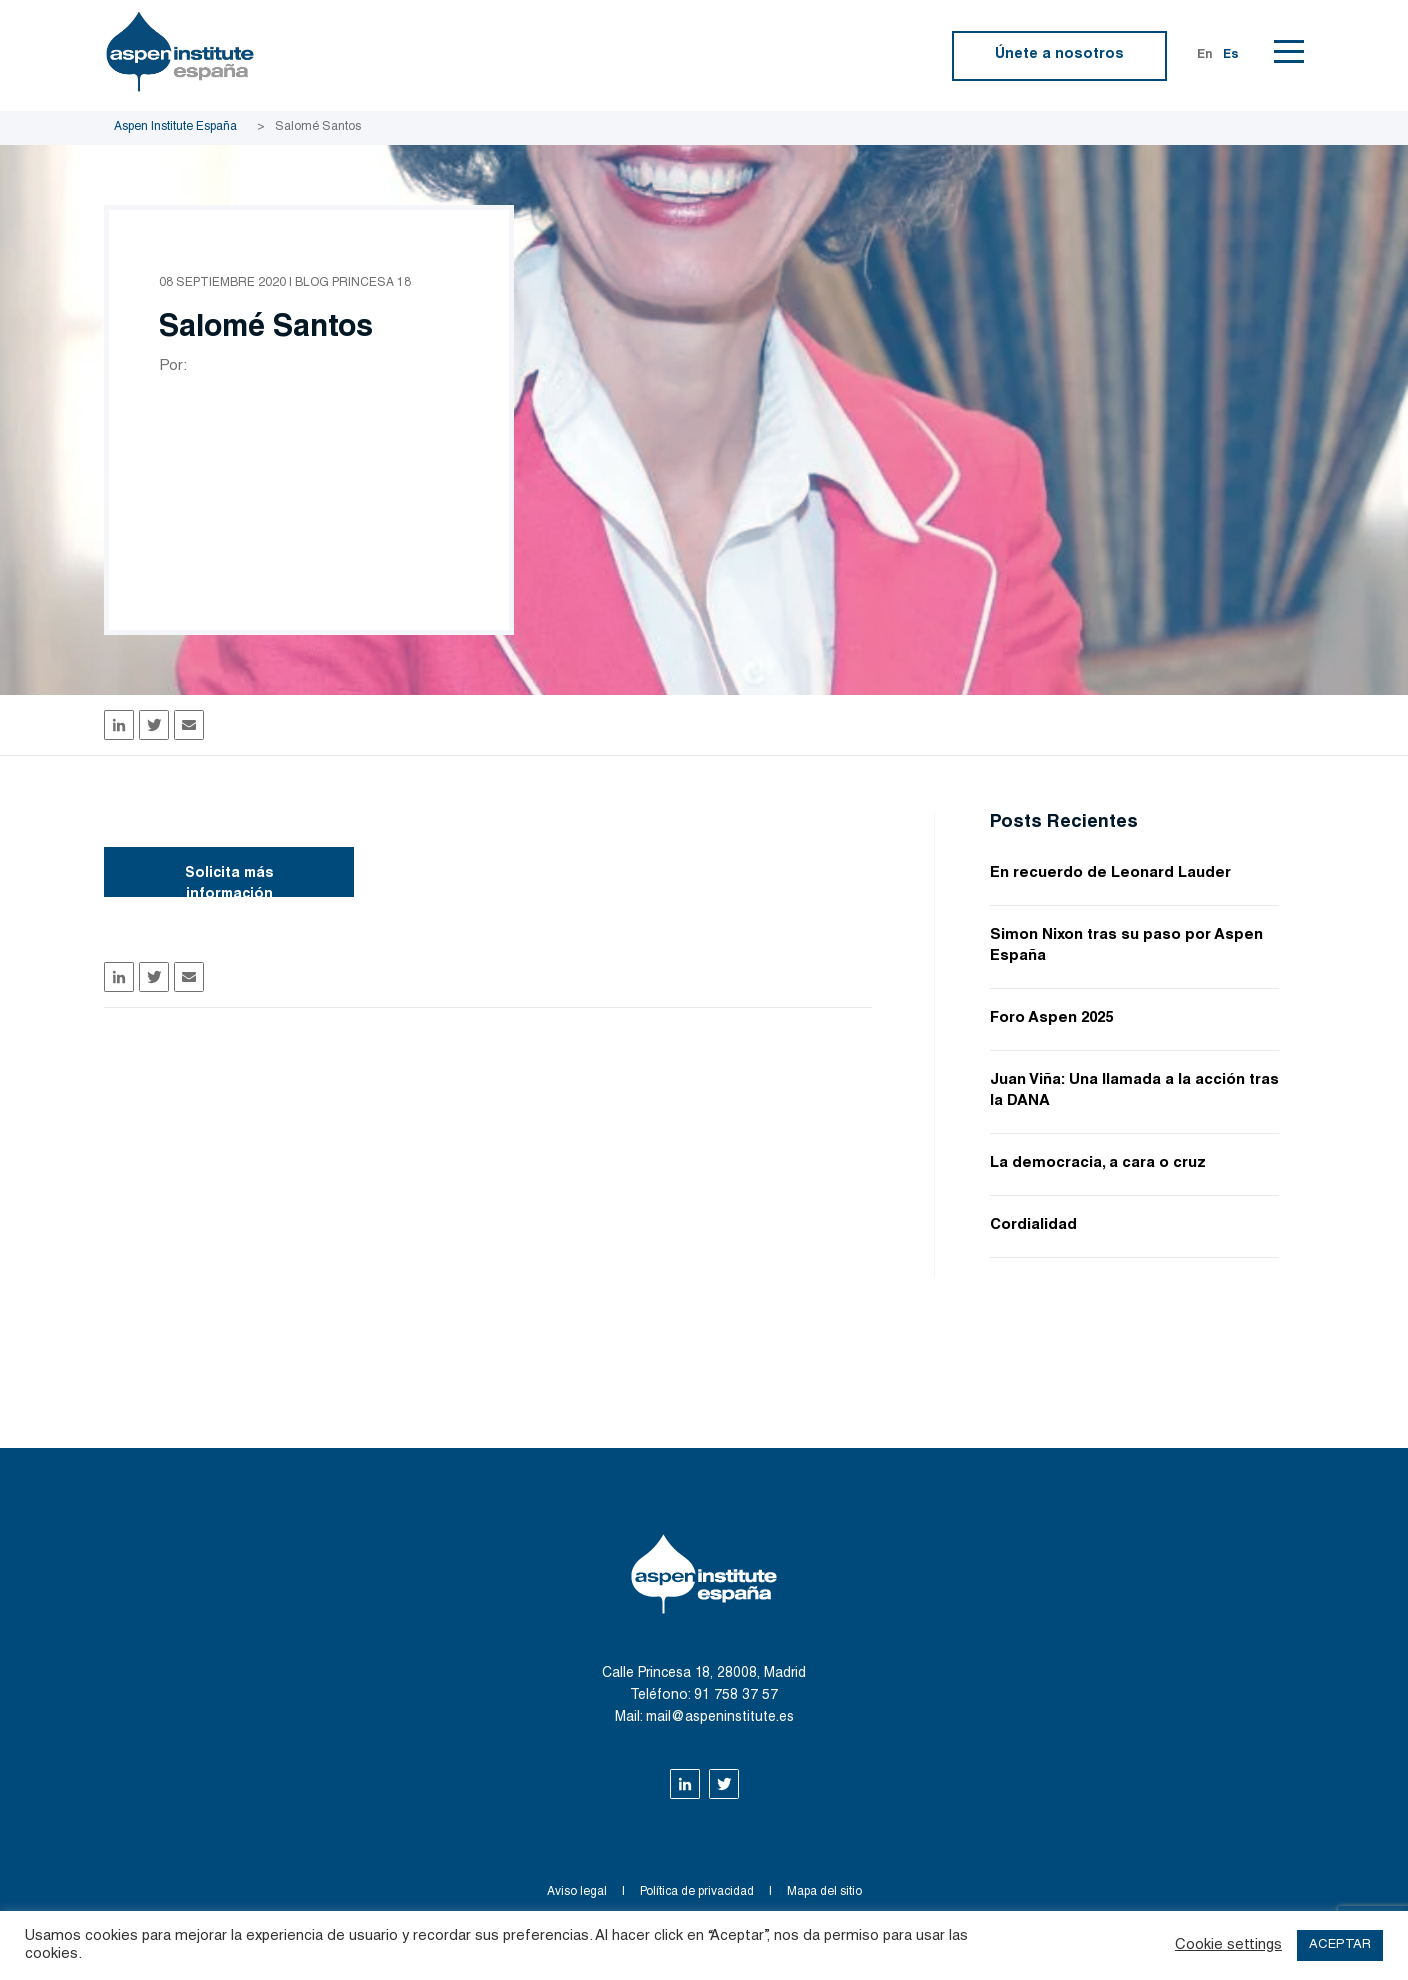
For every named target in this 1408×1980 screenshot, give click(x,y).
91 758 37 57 (736, 1696)
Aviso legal (577, 1892)
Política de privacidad (697, 1892)
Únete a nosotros (1059, 55)
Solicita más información (229, 882)
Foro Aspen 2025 (1051, 1018)
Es (1231, 55)
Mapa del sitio (824, 1892)
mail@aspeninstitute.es (720, 1718)
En (1205, 55)
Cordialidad (1033, 1225)
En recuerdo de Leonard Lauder (1110, 873)
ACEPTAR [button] (1340, 1945)
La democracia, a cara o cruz (1098, 1163)
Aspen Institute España (175, 127)
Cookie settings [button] (1228, 1945)
